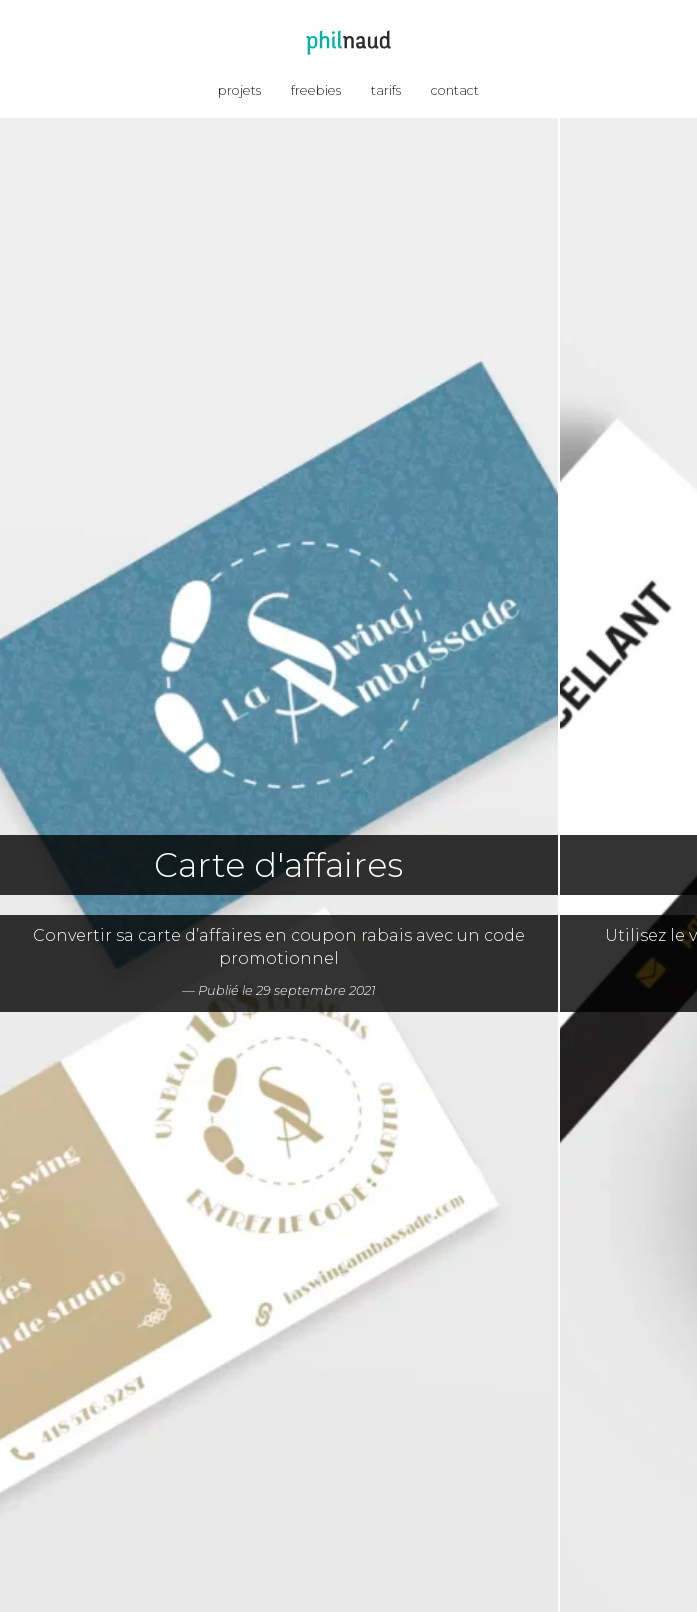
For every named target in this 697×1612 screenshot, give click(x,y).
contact (455, 90)
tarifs (386, 90)
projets (239, 90)
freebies (316, 90)
